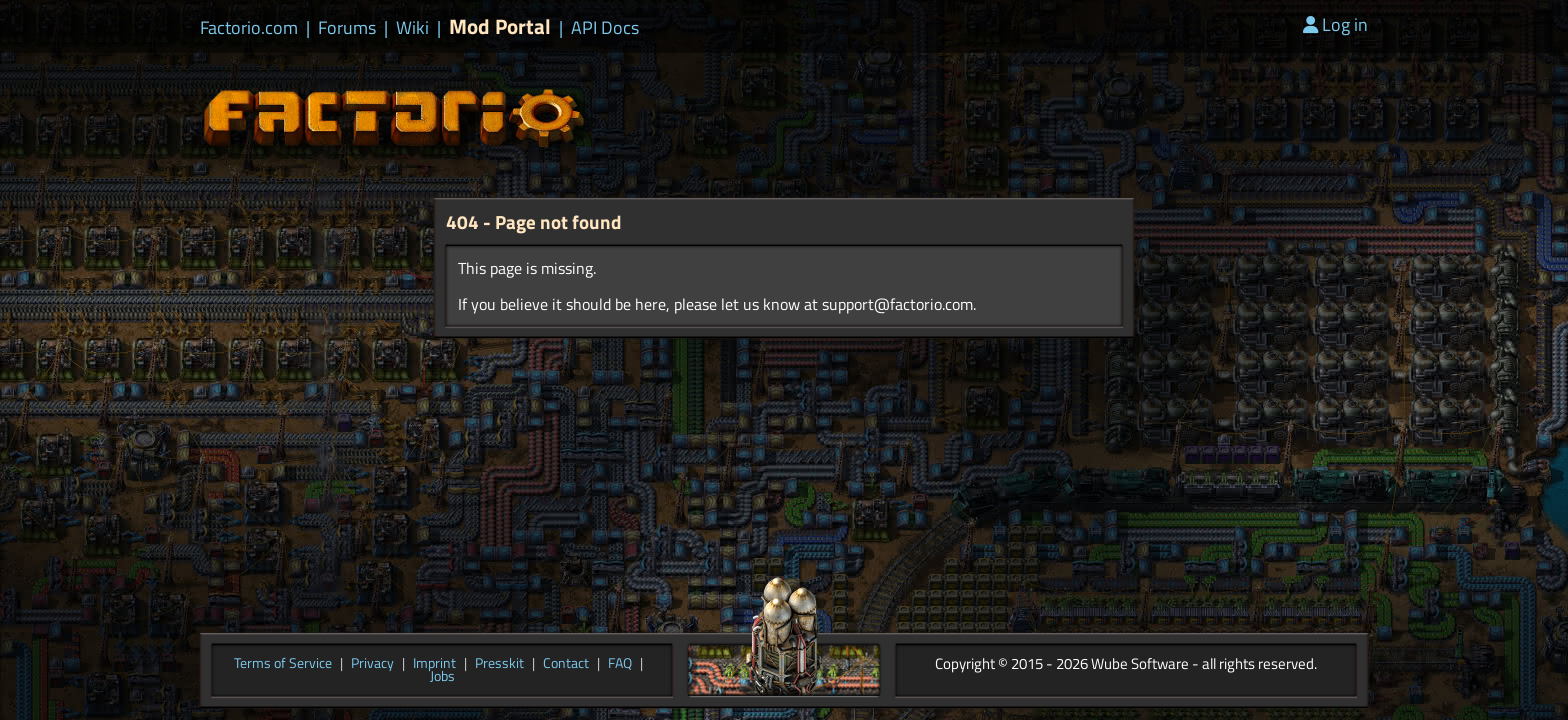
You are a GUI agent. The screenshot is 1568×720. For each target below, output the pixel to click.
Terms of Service (283, 664)
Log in (1335, 24)
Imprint (434, 664)
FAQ (620, 664)
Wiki (412, 28)
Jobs (442, 677)
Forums (347, 28)
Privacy (372, 664)
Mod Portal (500, 26)
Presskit (499, 664)
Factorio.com (249, 28)
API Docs (605, 28)
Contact (566, 664)
